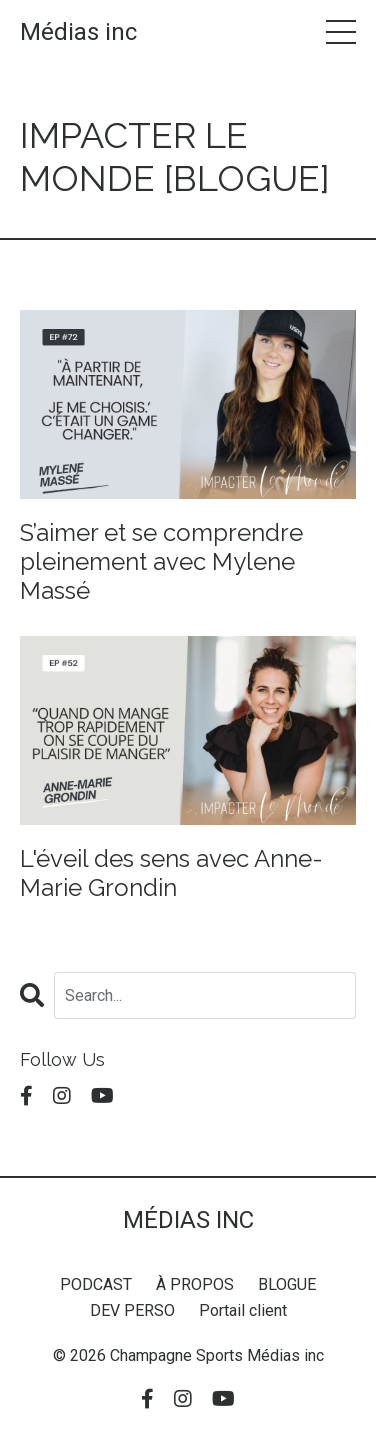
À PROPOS (195, 1284)
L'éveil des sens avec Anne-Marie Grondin (171, 873)
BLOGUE (287, 1284)
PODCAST (96, 1284)
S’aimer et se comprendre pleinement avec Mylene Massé (161, 562)
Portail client (243, 1310)
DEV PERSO (132, 1310)
